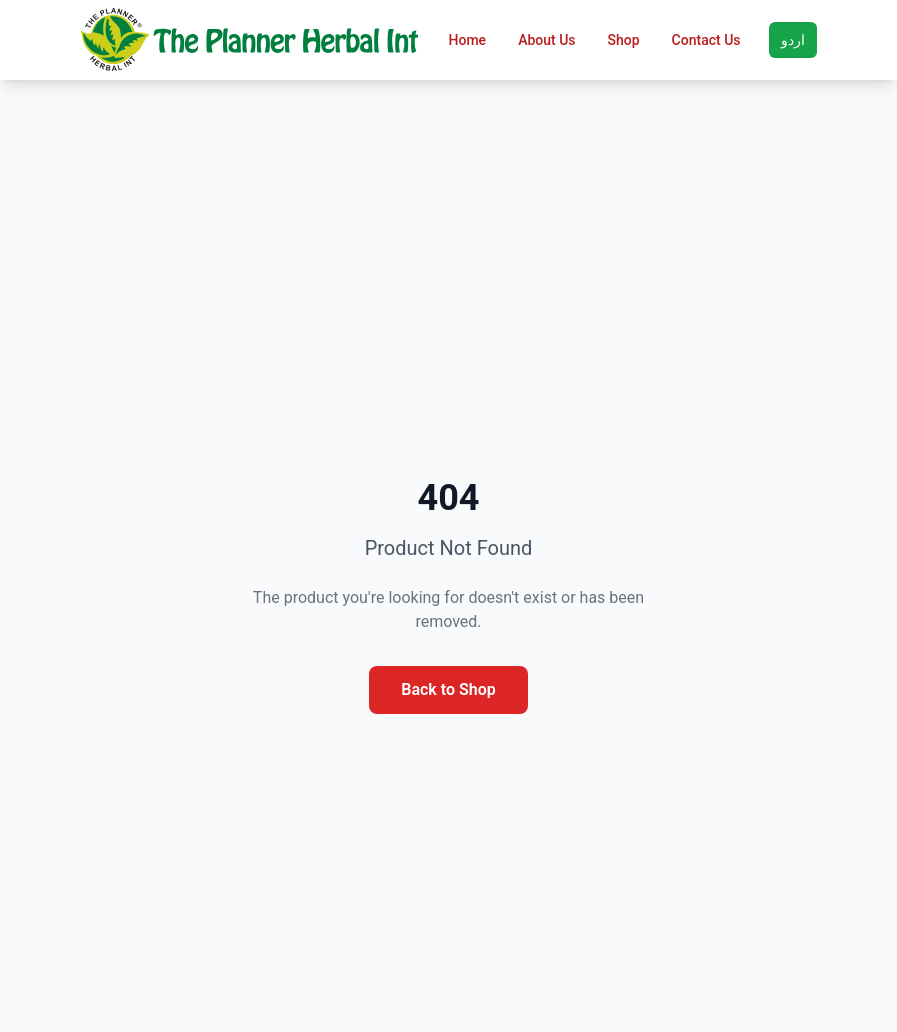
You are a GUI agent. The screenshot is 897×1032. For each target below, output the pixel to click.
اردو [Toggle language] (793, 40)
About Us (546, 40)
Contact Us (706, 40)
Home (468, 40)
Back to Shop (448, 689)
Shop (624, 40)
